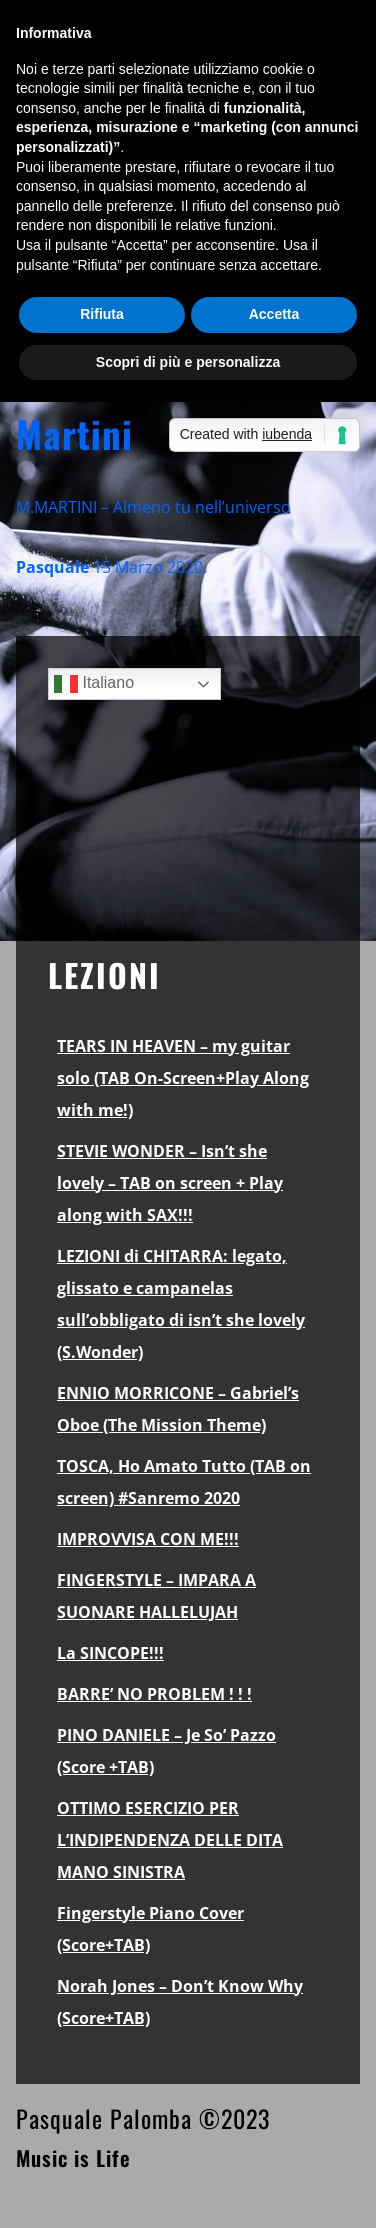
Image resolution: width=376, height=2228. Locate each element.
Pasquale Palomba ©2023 (143, 2118)
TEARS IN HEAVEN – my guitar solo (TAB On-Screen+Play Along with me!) (183, 1078)
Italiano (94, 684)
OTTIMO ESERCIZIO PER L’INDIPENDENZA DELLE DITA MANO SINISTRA (170, 1840)
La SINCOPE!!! (110, 1653)
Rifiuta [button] (102, 314)
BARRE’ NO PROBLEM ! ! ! (154, 1694)
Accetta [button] (274, 314)
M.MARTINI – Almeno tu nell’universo (153, 507)
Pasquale (52, 567)
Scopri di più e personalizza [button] (188, 362)
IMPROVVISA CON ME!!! (148, 1539)
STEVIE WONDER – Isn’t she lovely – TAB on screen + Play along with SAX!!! (170, 1183)
